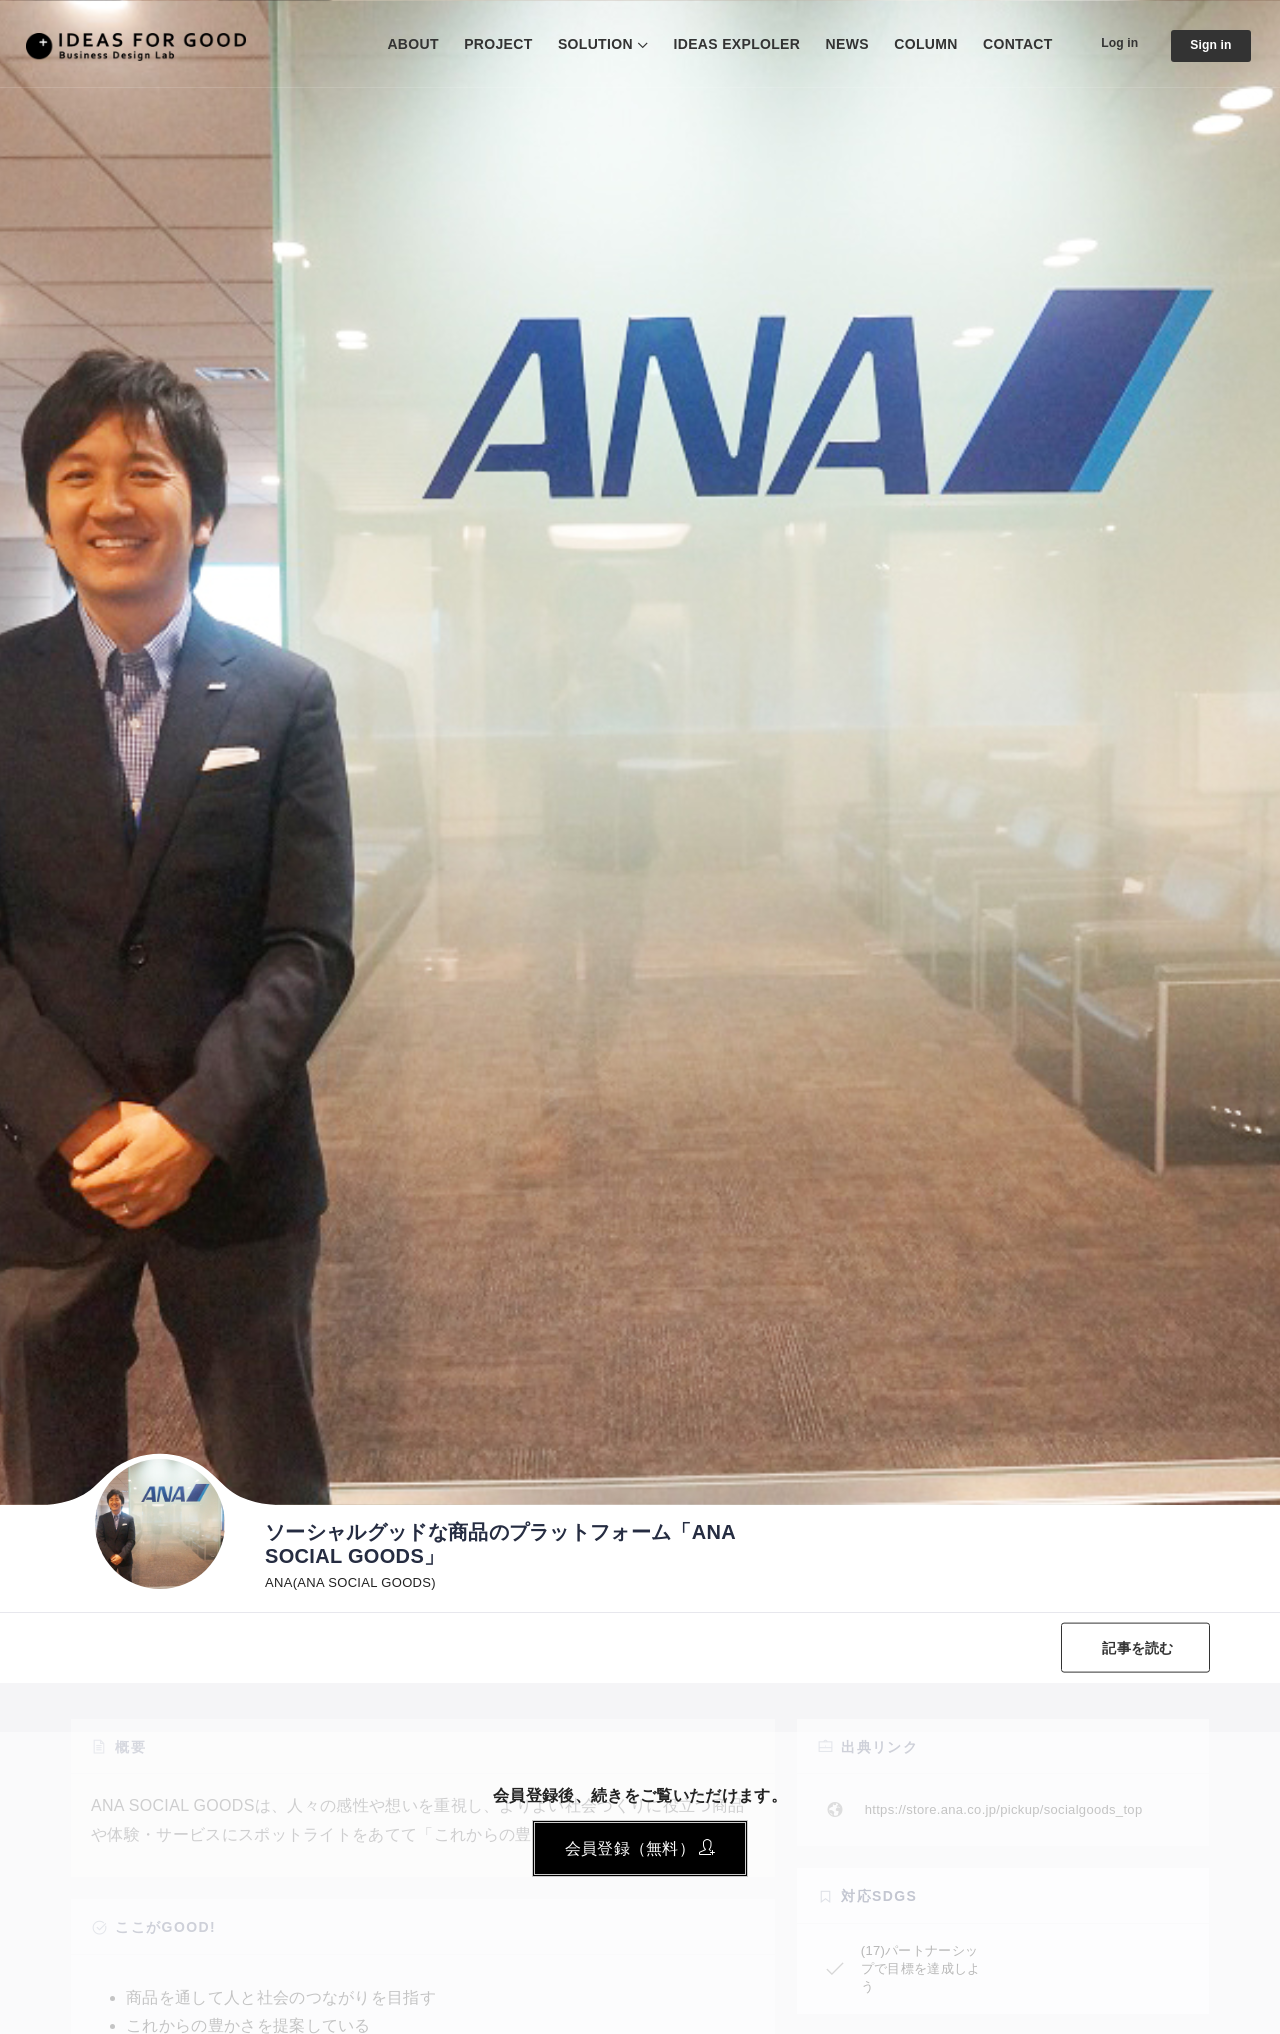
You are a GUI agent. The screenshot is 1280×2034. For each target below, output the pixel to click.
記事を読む (1132, 1647)
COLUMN (910, 44)
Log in (1108, 43)
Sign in (1207, 46)
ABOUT (397, 44)
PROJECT (483, 44)
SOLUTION (580, 44)
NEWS (831, 44)
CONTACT (1003, 44)
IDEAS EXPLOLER (721, 44)
